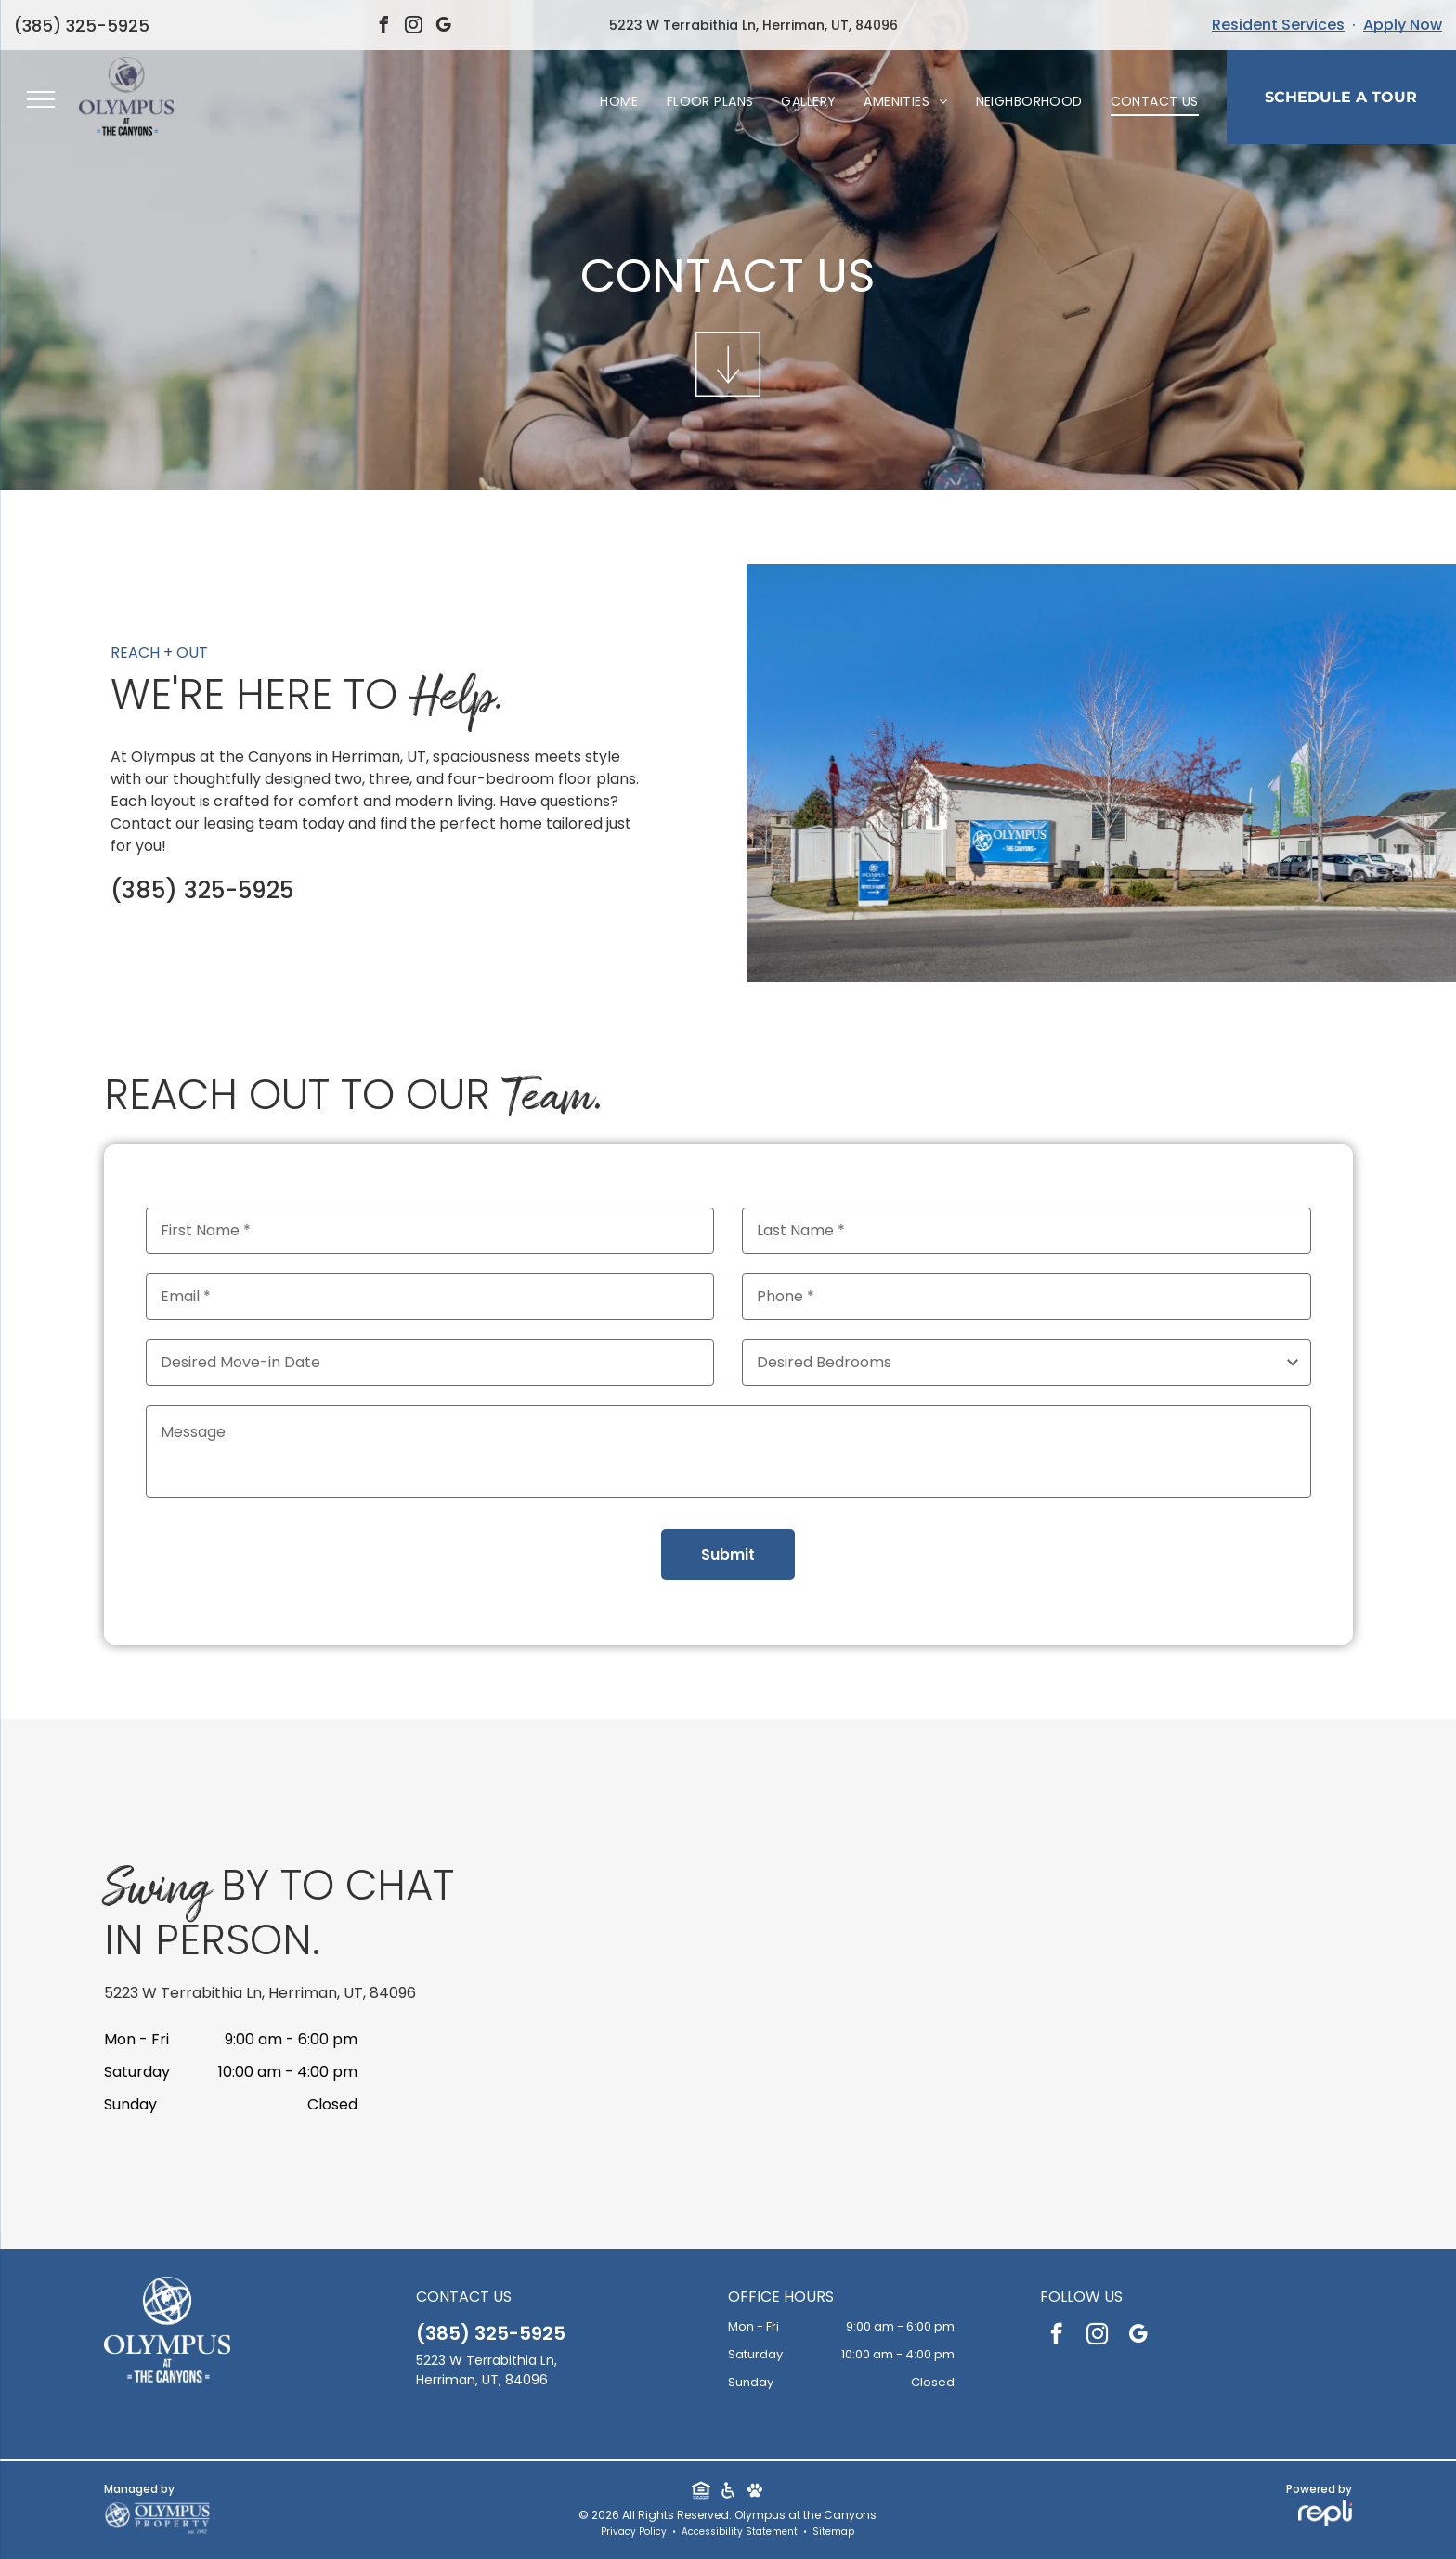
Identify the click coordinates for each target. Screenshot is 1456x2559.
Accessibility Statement (740, 2532)
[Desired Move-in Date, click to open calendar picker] (430, 1362)
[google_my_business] (444, 27)
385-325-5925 (76, 25)
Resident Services (1278, 24)
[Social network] (700, 2493)
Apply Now (1402, 24)
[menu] (41, 99)
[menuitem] (619, 101)
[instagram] (414, 27)
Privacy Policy (634, 2532)
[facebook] (384, 27)
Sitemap (833, 2532)
